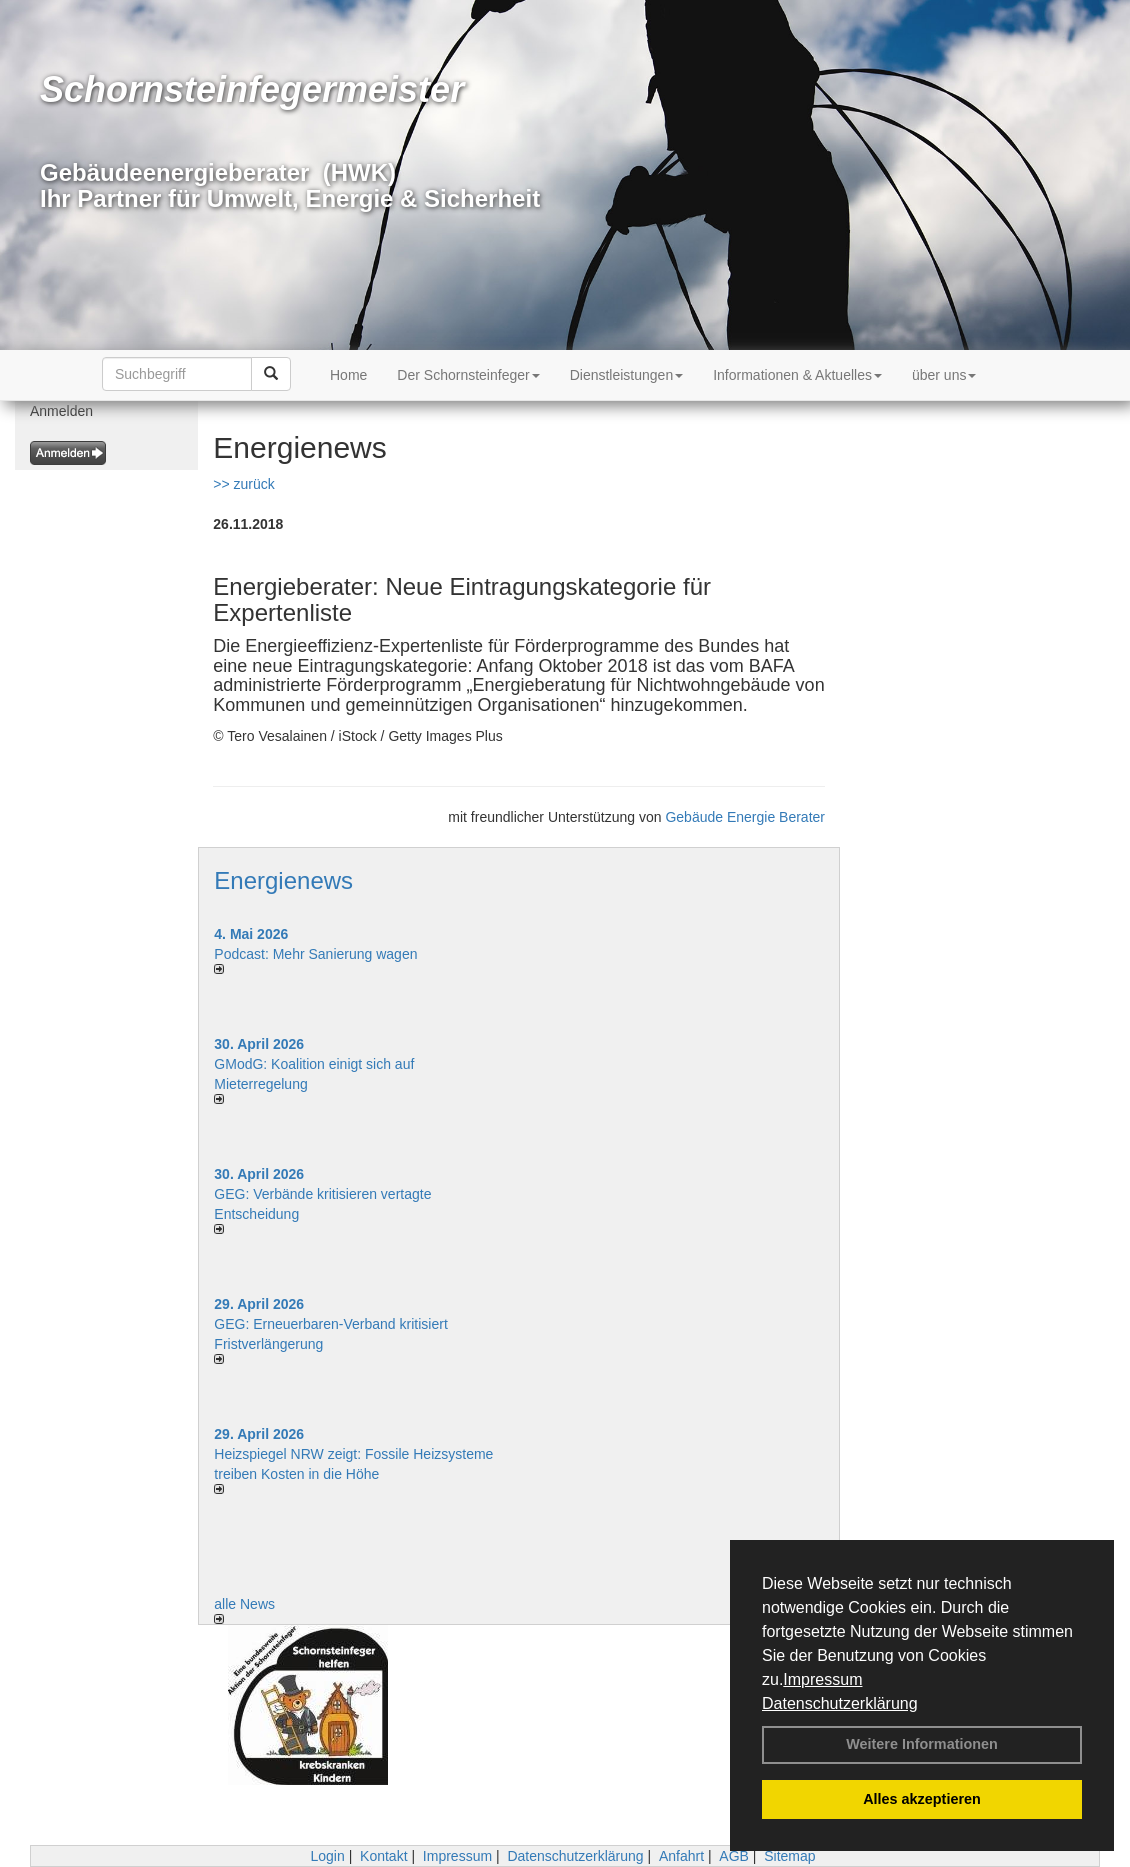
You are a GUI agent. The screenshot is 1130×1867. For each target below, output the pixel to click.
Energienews (283, 880)
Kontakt (383, 1856)
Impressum (822, 1679)
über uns (944, 375)
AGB (734, 1856)
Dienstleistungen (627, 375)
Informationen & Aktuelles (797, 375)
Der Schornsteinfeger (468, 375)
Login (327, 1856)
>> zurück (243, 484)
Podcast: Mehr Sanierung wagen (315, 954)
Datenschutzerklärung (840, 1703)
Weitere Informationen (922, 1744)
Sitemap (789, 1856)
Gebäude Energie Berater (745, 817)
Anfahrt (681, 1856)
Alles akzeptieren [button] (922, 1799)
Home (348, 375)
